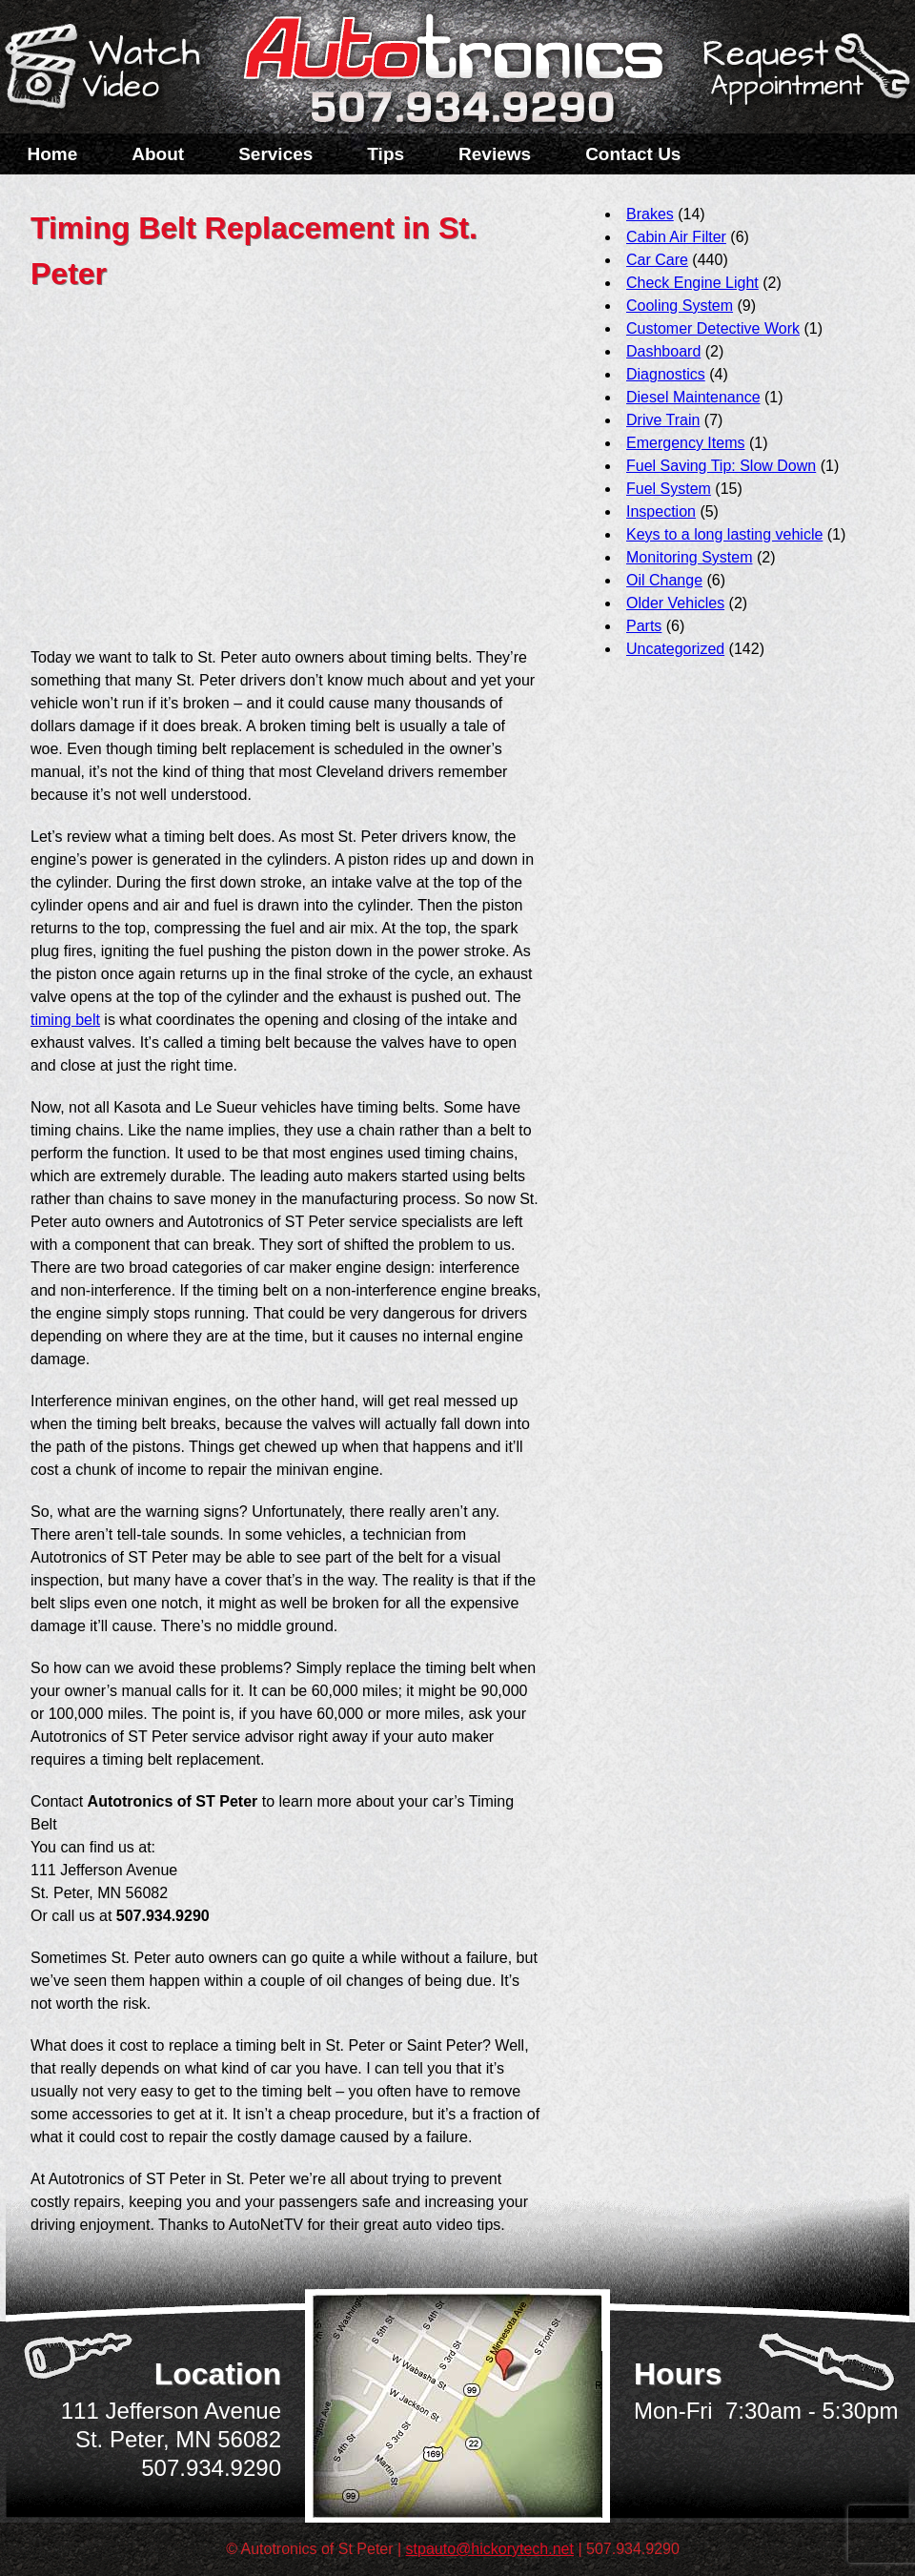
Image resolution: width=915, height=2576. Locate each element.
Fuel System (668, 488)
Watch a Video (111, 69)
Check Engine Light (692, 283)
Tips (385, 154)
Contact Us (633, 154)
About (158, 154)
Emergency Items (685, 443)
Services (275, 154)
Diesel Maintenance (693, 397)
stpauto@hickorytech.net (490, 2549)
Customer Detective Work (713, 328)
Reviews (494, 154)
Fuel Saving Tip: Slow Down (721, 466)
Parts (643, 626)
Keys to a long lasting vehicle (724, 534)
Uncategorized (675, 649)
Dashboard (663, 351)
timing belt (65, 1020)
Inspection (661, 511)
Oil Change (664, 580)
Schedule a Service (803, 79)
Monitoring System (689, 557)
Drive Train (663, 420)
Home (53, 154)
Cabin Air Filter (676, 237)
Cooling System (679, 305)
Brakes (650, 214)
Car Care (657, 260)
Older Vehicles (675, 603)
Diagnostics (665, 374)
